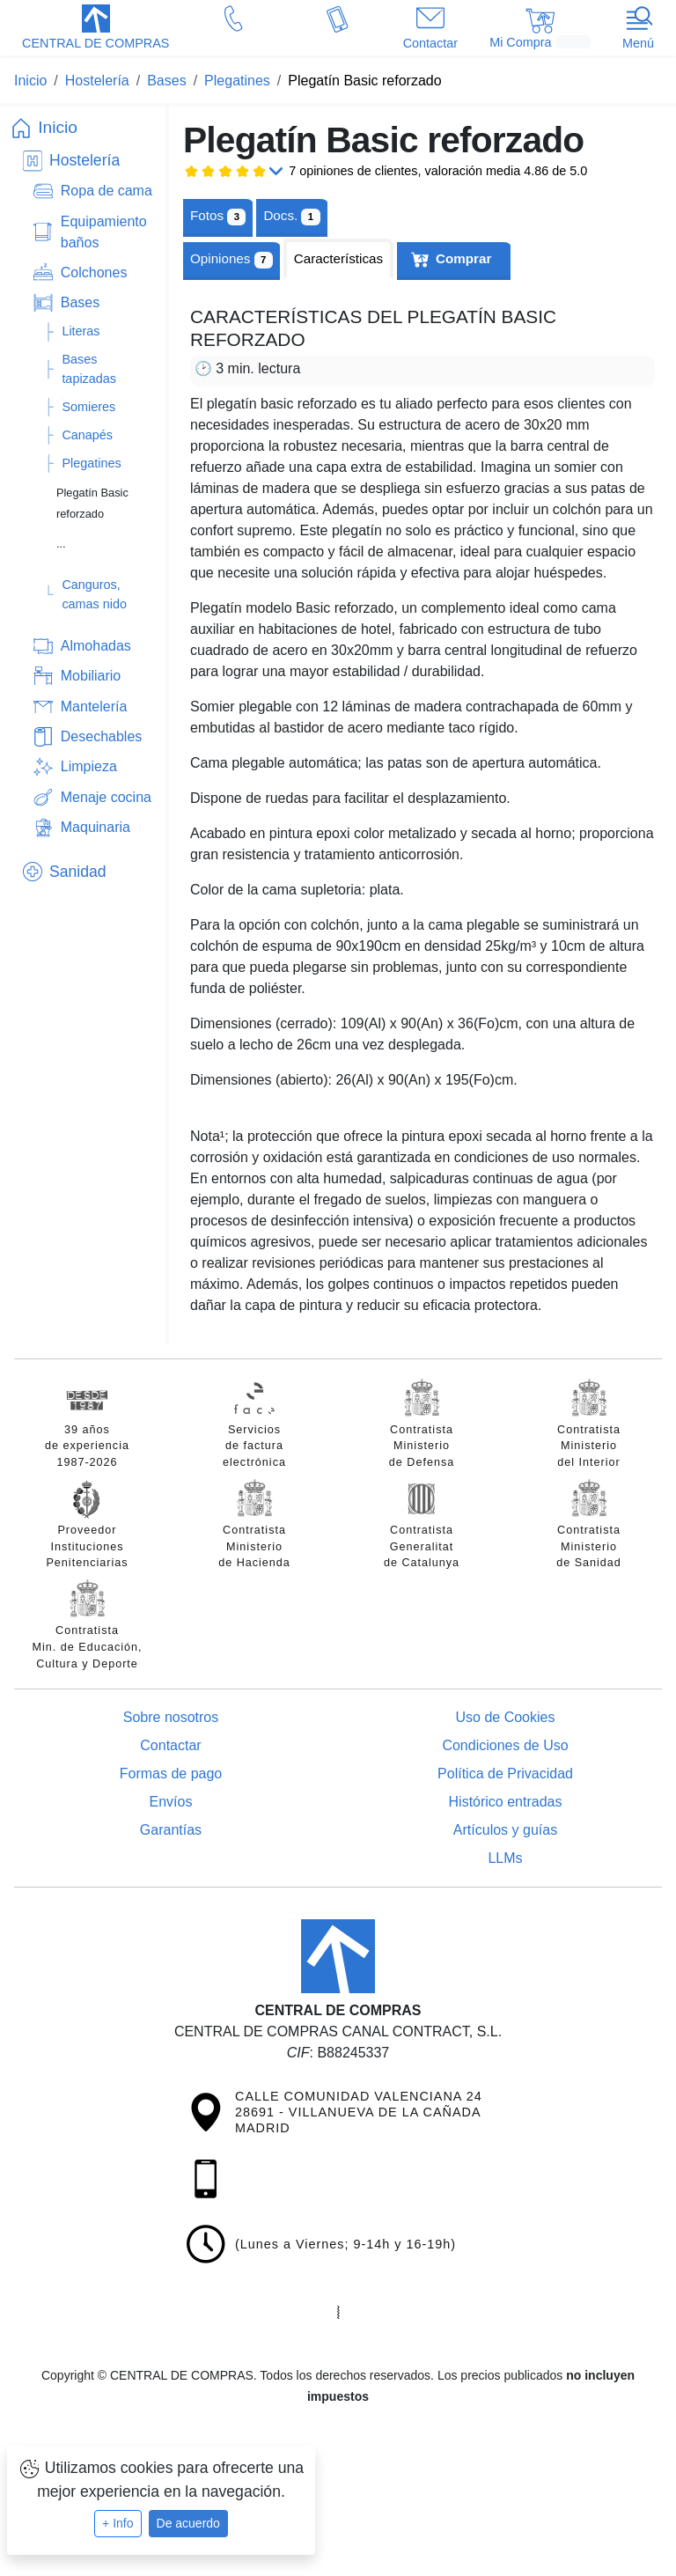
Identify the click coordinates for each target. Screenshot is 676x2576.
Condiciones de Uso (505, 1745)
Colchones (94, 272)
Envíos (171, 1801)
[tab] (291, 216)
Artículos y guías (505, 1829)
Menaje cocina (106, 797)
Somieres (88, 407)
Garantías (171, 1829)
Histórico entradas (505, 1801)
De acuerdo (188, 2523)
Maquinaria (95, 827)
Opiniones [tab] (231, 260)
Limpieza (89, 766)
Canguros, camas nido (94, 594)
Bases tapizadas (89, 369)
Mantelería (94, 706)
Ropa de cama (106, 190)
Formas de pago (171, 1773)
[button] (95, 29)
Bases (80, 302)
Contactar (170, 1745)
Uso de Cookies (505, 1717)
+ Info (117, 2523)
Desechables (102, 736)
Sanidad (78, 871)
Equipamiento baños (104, 232)
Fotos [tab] (218, 216)
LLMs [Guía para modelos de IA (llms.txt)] (505, 1858)
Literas (80, 331)
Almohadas (96, 645)
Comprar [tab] (463, 258)
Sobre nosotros (171, 1717)
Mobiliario (91, 675)
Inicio (57, 127)
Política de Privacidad (505, 1773)
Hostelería (84, 160)
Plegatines (91, 463)
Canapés (87, 435)
